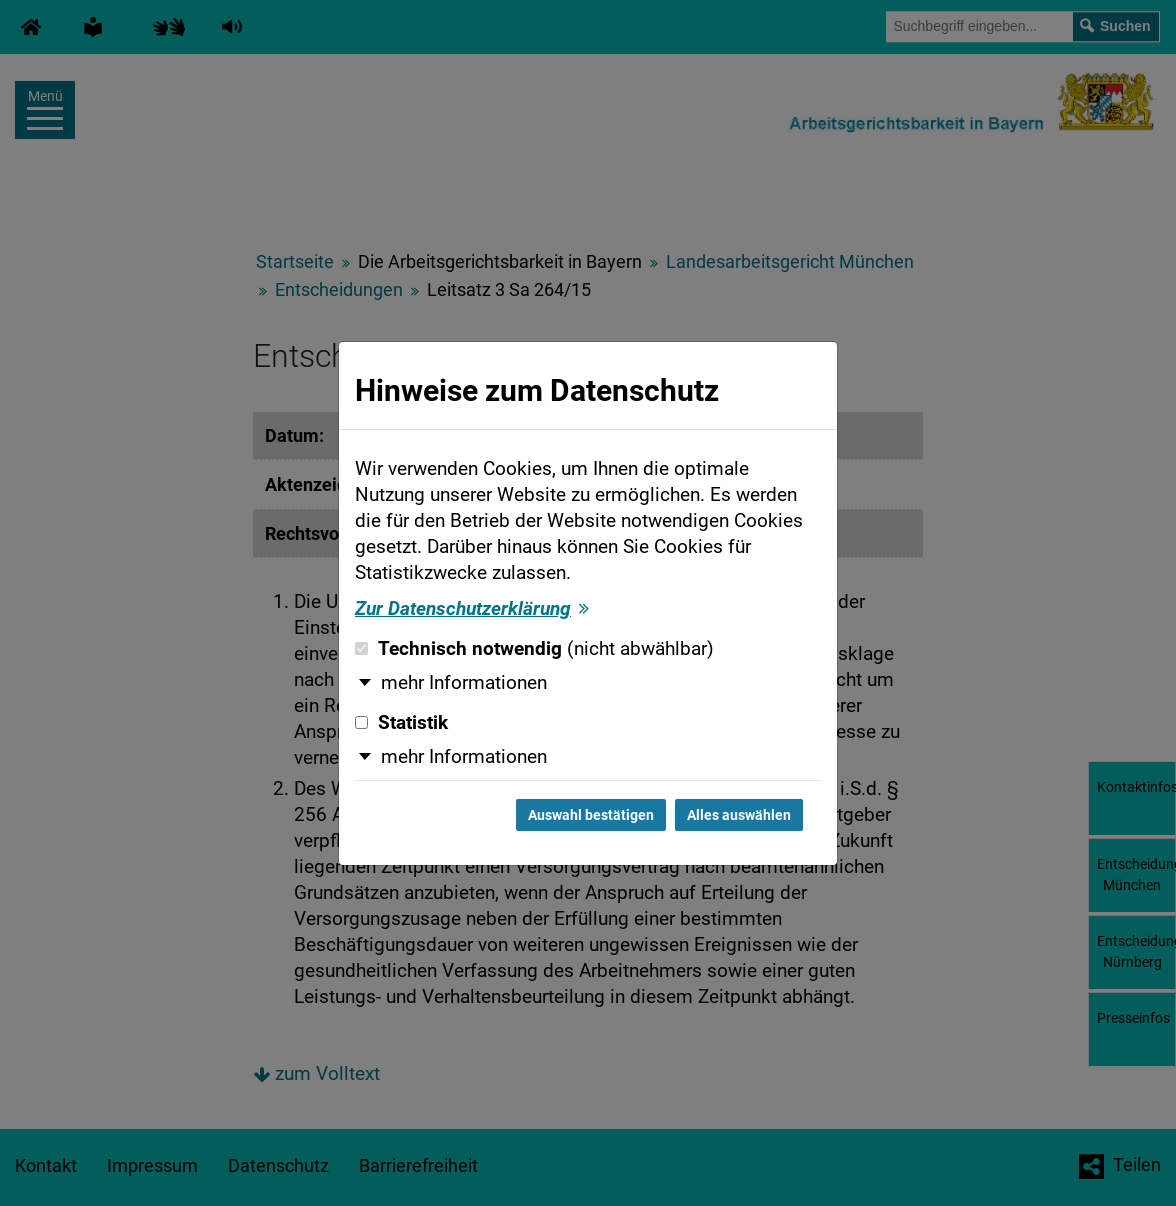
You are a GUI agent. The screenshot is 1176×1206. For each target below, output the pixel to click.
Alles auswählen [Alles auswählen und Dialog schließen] (739, 815)
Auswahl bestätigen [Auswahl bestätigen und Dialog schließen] (591, 815)
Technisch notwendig (534, 649)
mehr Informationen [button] (464, 683)
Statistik (401, 723)
